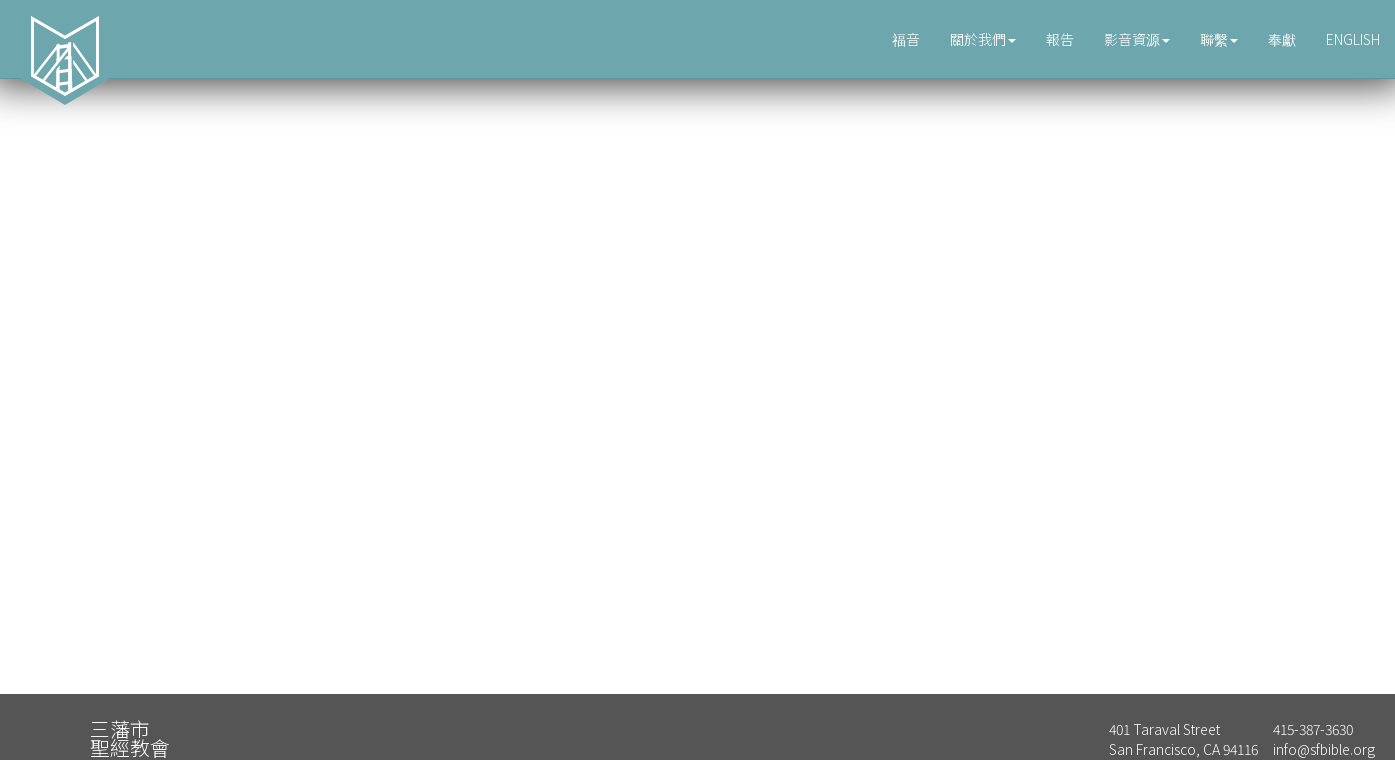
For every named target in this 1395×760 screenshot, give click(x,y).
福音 (906, 39)
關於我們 (983, 39)
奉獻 (1282, 39)
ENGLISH (1353, 39)
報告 (1060, 39)
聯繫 (1219, 39)
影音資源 (1137, 39)
